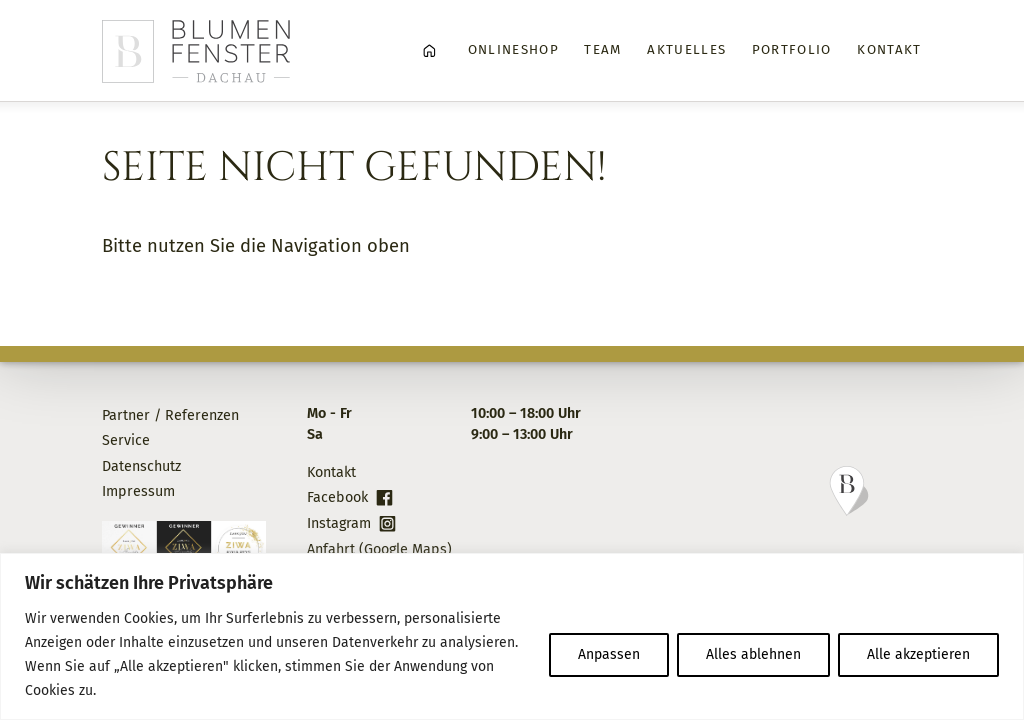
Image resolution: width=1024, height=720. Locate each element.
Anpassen (609, 654)
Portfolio (792, 50)
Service (126, 440)
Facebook (337, 497)
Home (429, 51)
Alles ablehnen (753, 654)
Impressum (138, 491)
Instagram (339, 523)
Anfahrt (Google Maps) (379, 549)
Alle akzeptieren (918, 654)
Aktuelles (686, 50)
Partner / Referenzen (170, 415)
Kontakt (889, 50)
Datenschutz (141, 466)
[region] (512, 636)
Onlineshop (513, 50)
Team (602, 50)
